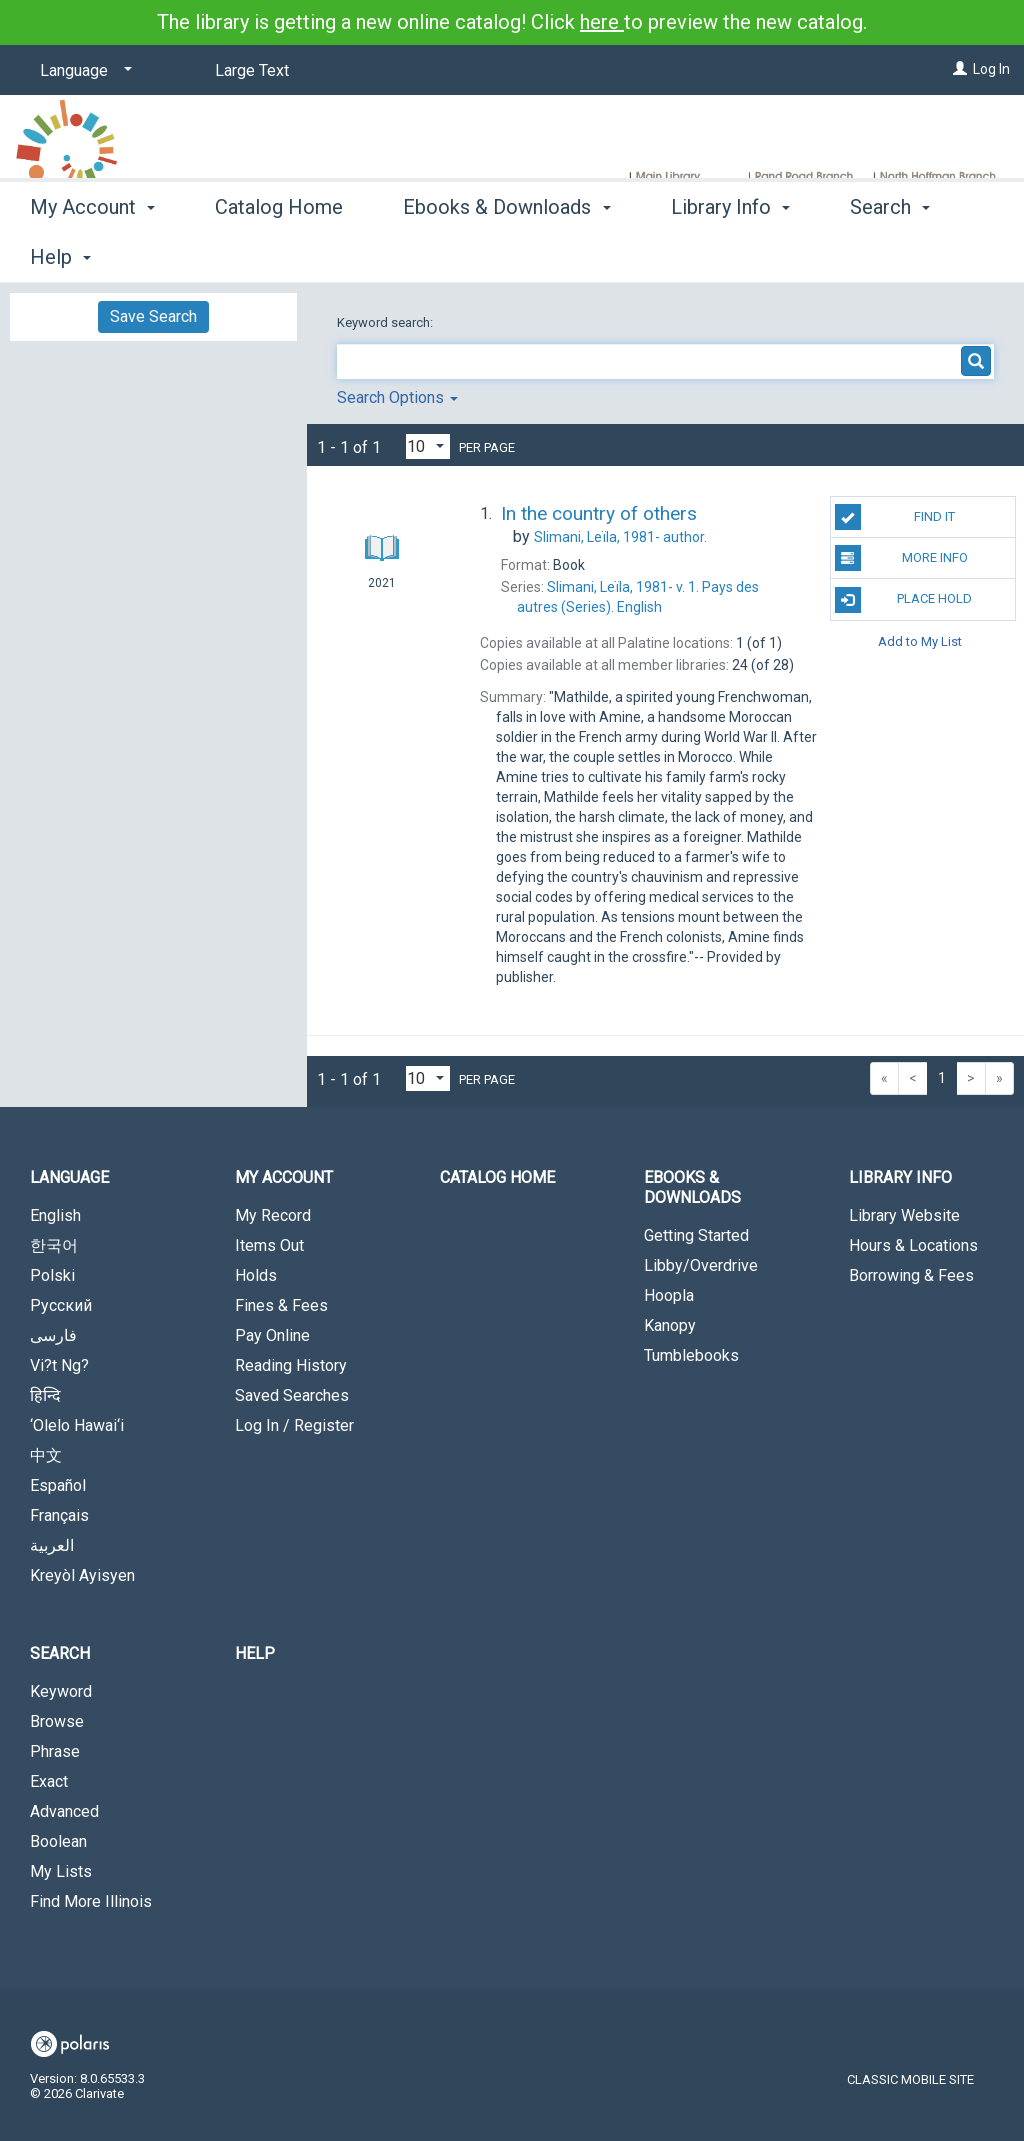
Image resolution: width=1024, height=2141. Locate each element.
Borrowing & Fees (911, 1275)
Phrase (55, 1751)
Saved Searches (292, 1395)
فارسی (53, 1335)
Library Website (904, 1215)
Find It (895, 517)
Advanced (64, 1811)
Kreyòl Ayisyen (82, 1575)
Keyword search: (386, 322)
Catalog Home (279, 254)
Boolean (58, 1841)
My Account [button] (92, 254)
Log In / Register (294, 1425)
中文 (46, 1455)
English (55, 1215)
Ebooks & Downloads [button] (506, 254)
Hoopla (669, 1295)
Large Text (252, 70)
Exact (49, 1781)
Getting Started (696, 1235)
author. (620, 537)
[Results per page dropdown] (428, 446)
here (602, 22)
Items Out (269, 1245)
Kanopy (670, 1325)
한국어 (54, 1245)
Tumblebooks (691, 1355)
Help (255, 1653)
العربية (52, 1545)
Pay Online (272, 1335)
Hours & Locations (913, 1245)
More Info (901, 558)
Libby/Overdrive (701, 1265)
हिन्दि (45, 1395)
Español (58, 1485)
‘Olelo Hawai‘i (77, 1425)
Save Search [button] (153, 316)
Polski (52, 1275)
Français (59, 1515)
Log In (991, 69)
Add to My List (920, 641)
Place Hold (903, 600)
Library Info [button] (730, 254)
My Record (273, 1215)
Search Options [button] (397, 397)
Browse (57, 1721)
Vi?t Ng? (59, 1365)
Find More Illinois (91, 1901)
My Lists (61, 1871)
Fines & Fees (281, 1305)
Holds (256, 1275)
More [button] (889, 257)
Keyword (61, 1691)
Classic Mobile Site (910, 2079)
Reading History (291, 1365)
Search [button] (60, 1653)
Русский (61, 1305)
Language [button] (69, 1177)
